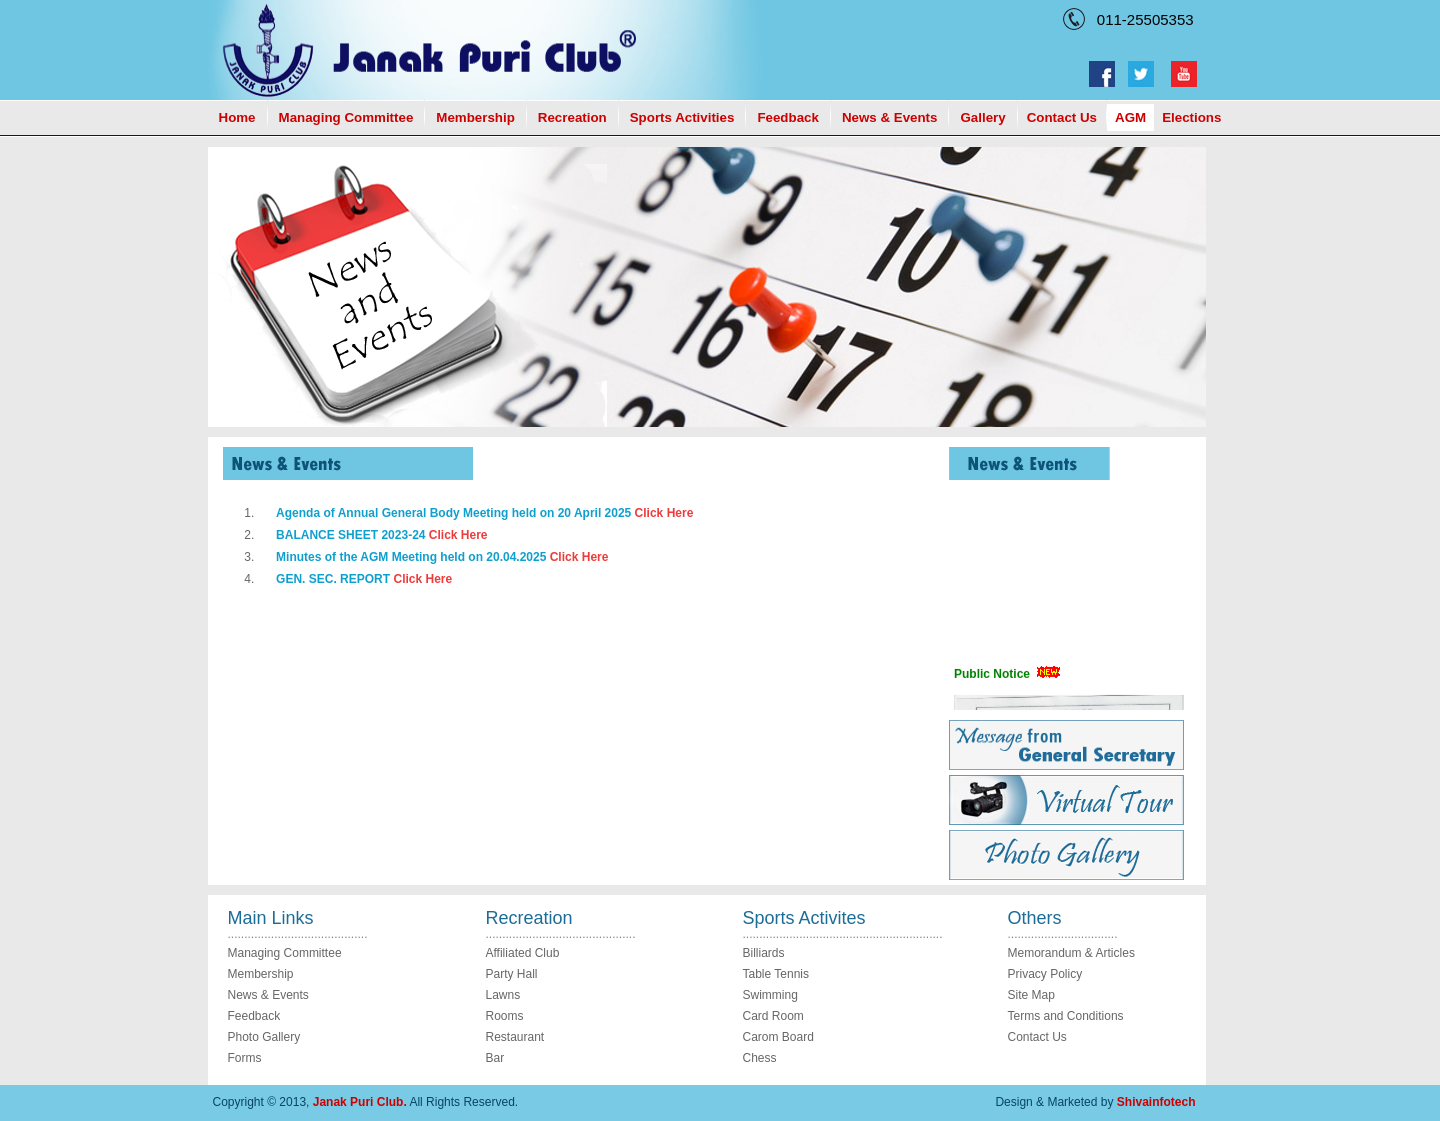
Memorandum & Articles (1071, 953)
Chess (760, 1058)
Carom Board (778, 1037)
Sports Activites (804, 918)
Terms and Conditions (1066, 1016)
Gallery (982, 117)
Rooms (505, 1016)
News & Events (890, 117)
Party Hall (512, 974)
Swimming (770, 995)
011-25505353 (1141, 19)
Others (1035, 918)
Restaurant (515, 1037)
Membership (475, 117)
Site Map (1031, 995)
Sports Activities (682, 117)
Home (237, 117)
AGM (1130, 117)
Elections (1191, 117)
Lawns (503, 995)
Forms (245, 1058)
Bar (495, 1058)
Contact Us (1062, 117)
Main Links (271, 918)
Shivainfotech (1156, 1102)
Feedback (788, 117)
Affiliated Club (523, 953)
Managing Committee (346, 117)
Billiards (764, 953)
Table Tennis (776, 974)
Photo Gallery (264, 1037)
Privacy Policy (1045, 974)
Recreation (572, 117)
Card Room (773, 1016)
